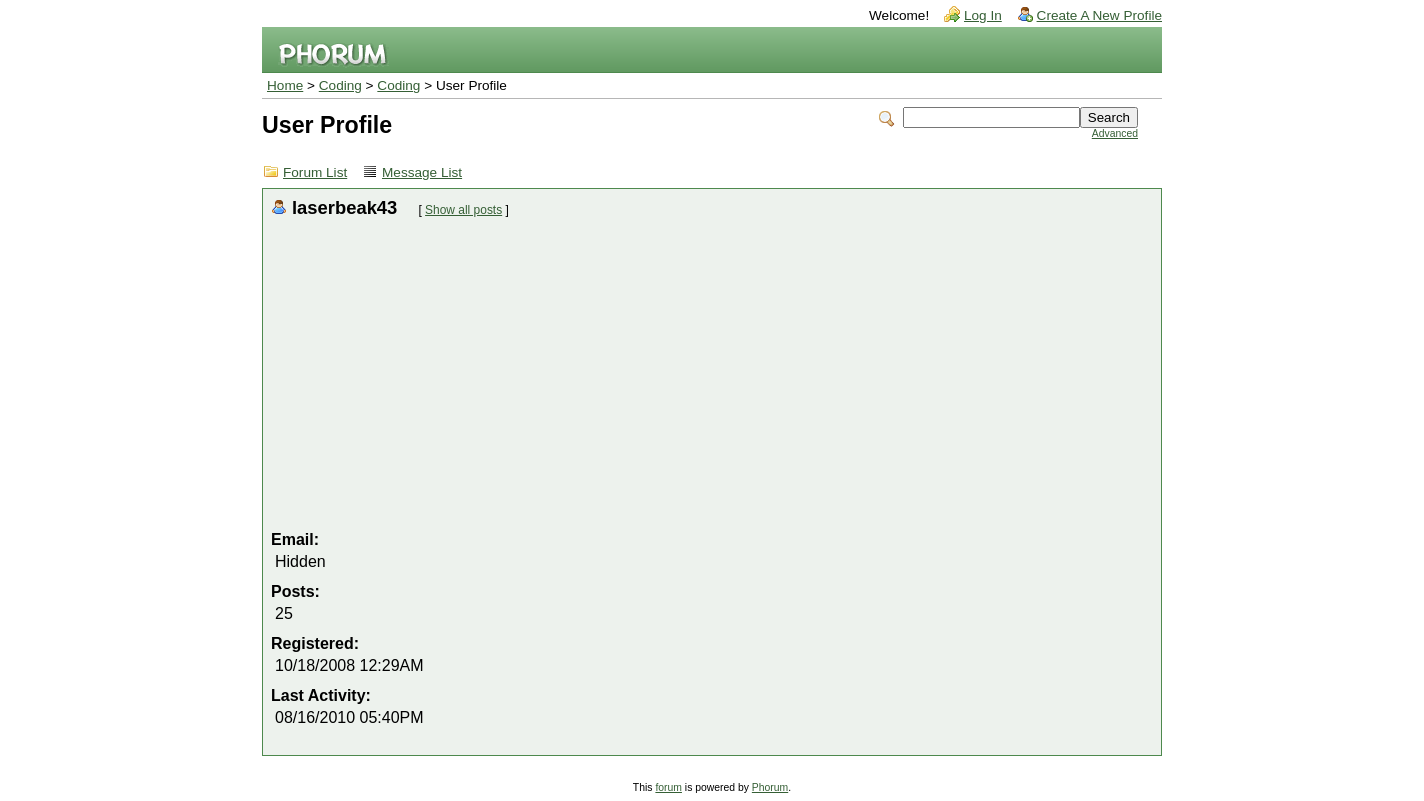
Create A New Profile (1099, 15)
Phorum (770, 787)
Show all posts (463, 210)
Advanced (1115, 133)
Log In (983, 15)
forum (668, 787)
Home (285, 85)
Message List (422, 172)
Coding (340, 85)
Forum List (315, 172)
